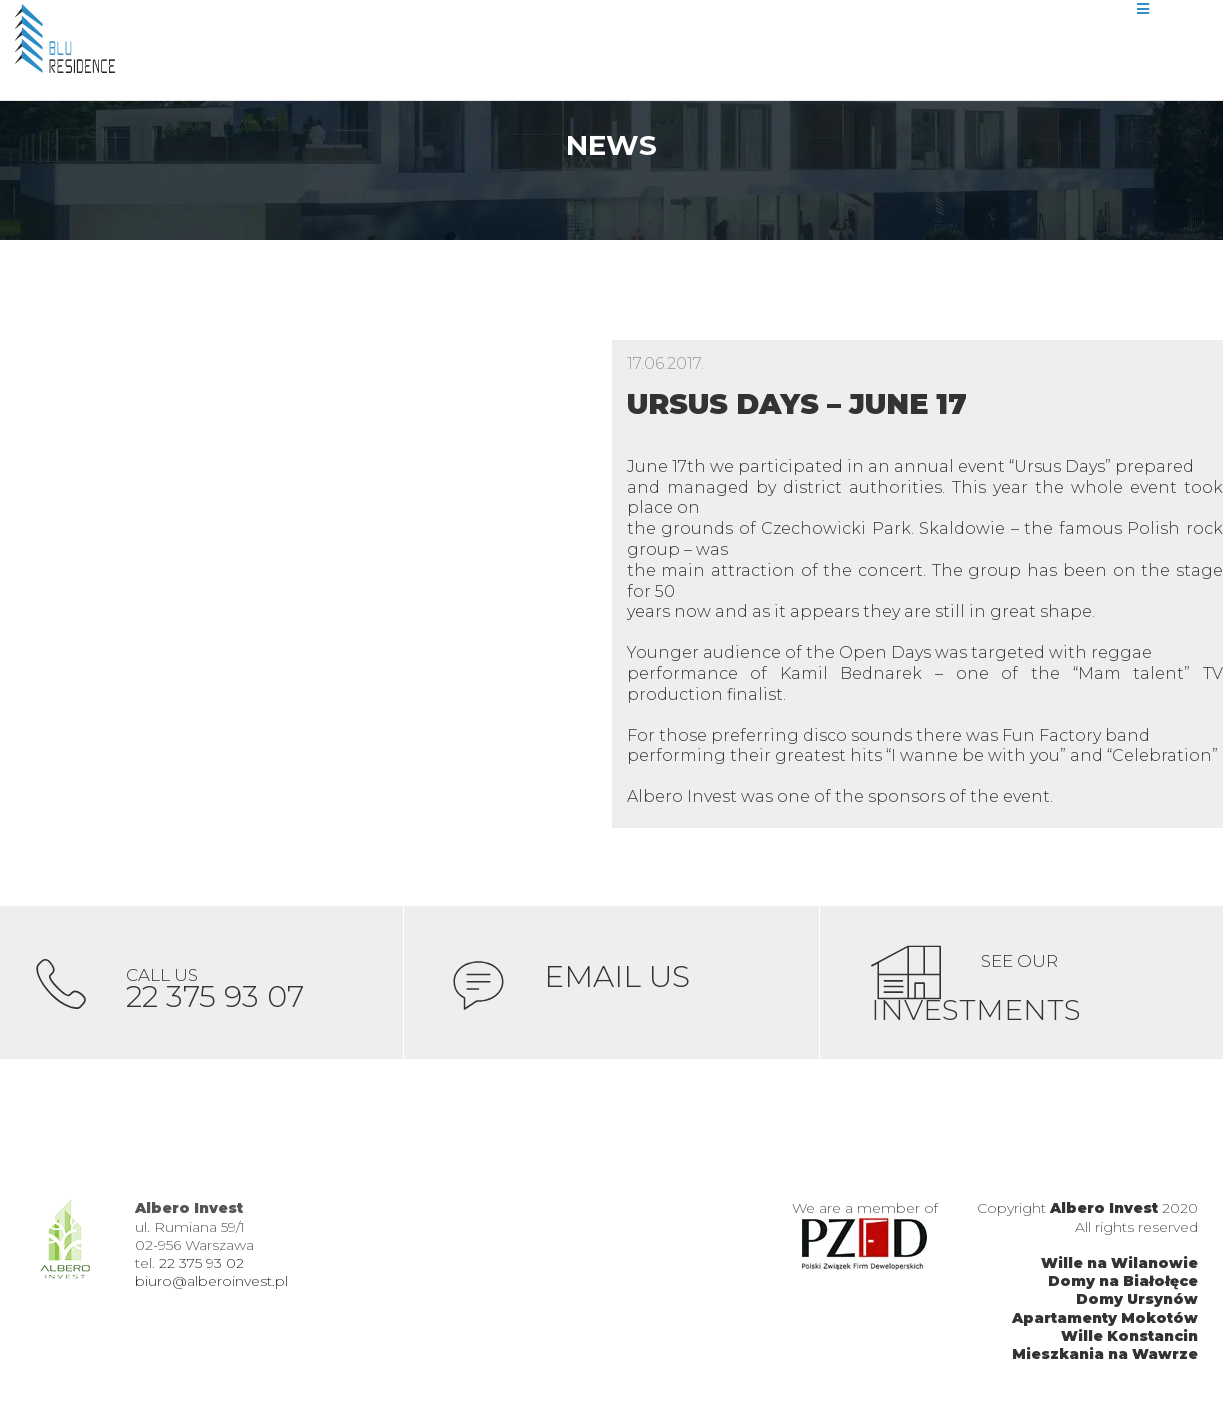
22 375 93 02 (201, 1270)
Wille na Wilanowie (1119, 1270)
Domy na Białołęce (1123, 1288)
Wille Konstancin (1129, 1342)
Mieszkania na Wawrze (1105, 1361)
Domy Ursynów (1137, 1306)
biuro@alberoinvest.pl (211, 1288)
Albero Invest (1104, 1215)
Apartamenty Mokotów (1105, 1324)
